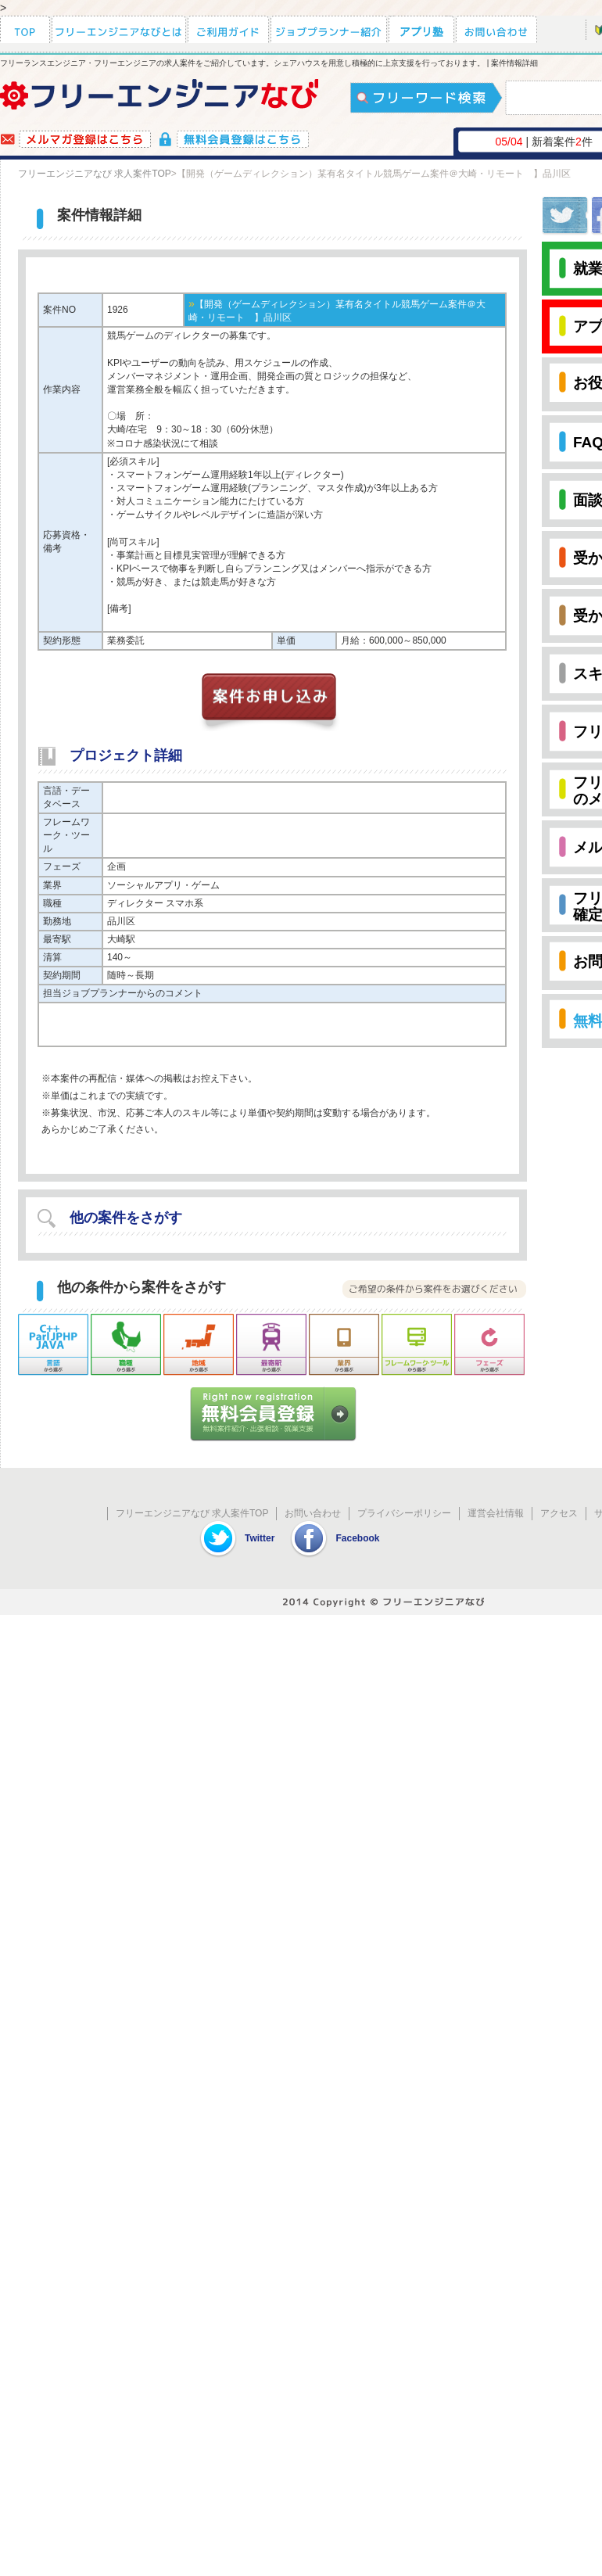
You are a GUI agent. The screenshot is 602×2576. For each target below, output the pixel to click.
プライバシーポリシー (404, 1513)
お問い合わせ (313, 1513)
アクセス (559, 1513)
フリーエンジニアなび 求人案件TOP (94, 173)
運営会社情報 (496, 1513)
